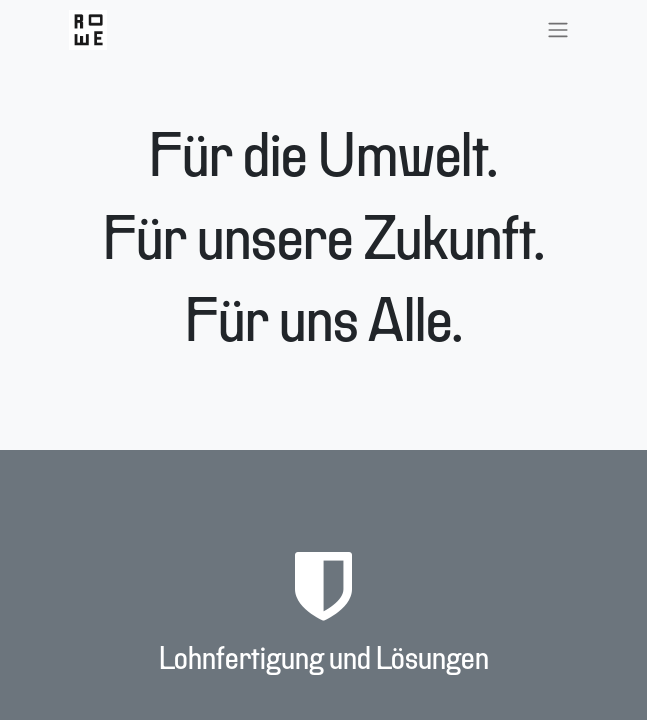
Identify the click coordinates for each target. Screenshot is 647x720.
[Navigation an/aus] (558, 29)
